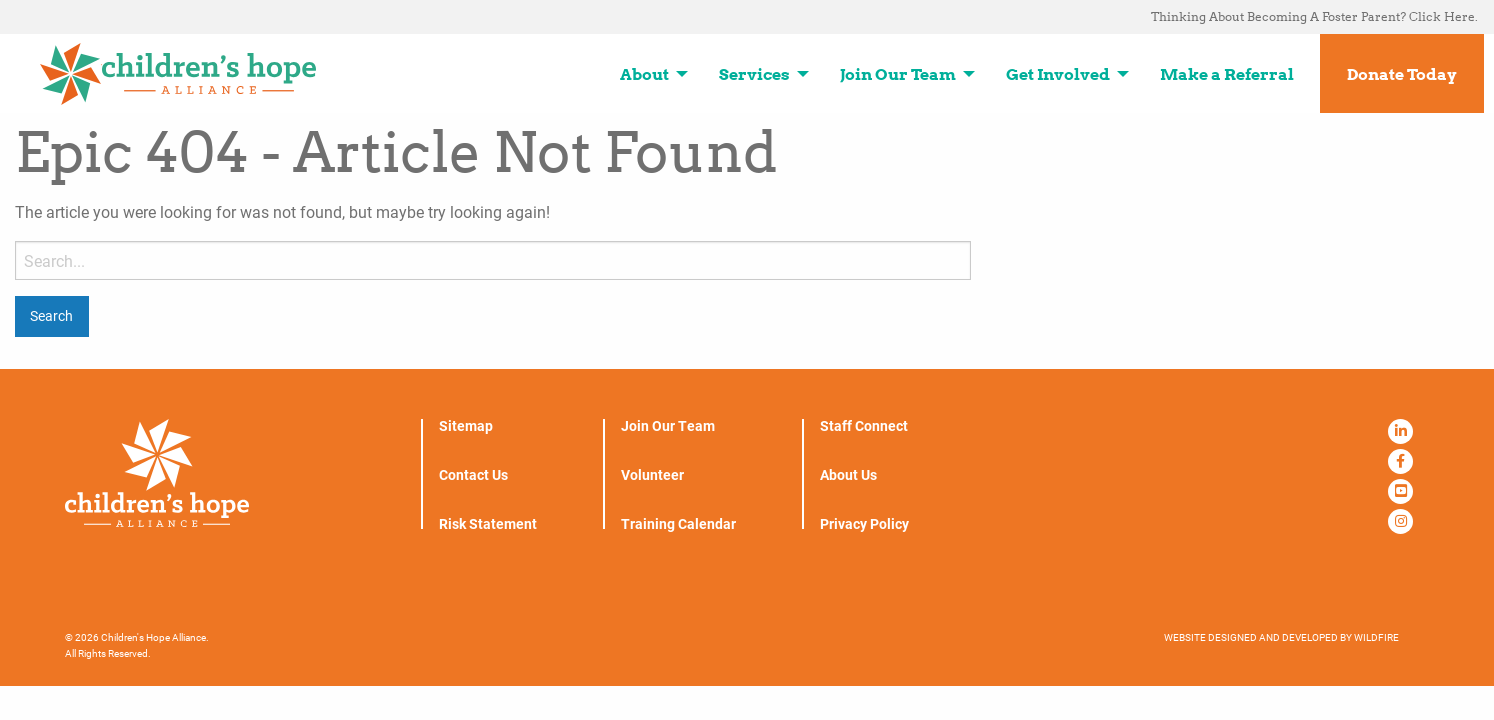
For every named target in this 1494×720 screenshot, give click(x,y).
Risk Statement (488, 524)
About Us (848, 475)
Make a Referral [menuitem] (1227, 74)
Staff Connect (864, 426)
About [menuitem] (644, 74)
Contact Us (473, 475)
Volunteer (652, 475)
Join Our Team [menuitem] (898, 74)
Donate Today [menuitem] (1402, 74)
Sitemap (466, 426)
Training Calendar (678, 524)
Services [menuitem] (754, 74)
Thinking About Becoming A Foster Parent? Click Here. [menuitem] (1314, 16)
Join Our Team (668, 426)
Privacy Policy (864, 524)
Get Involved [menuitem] (1058, 74)
